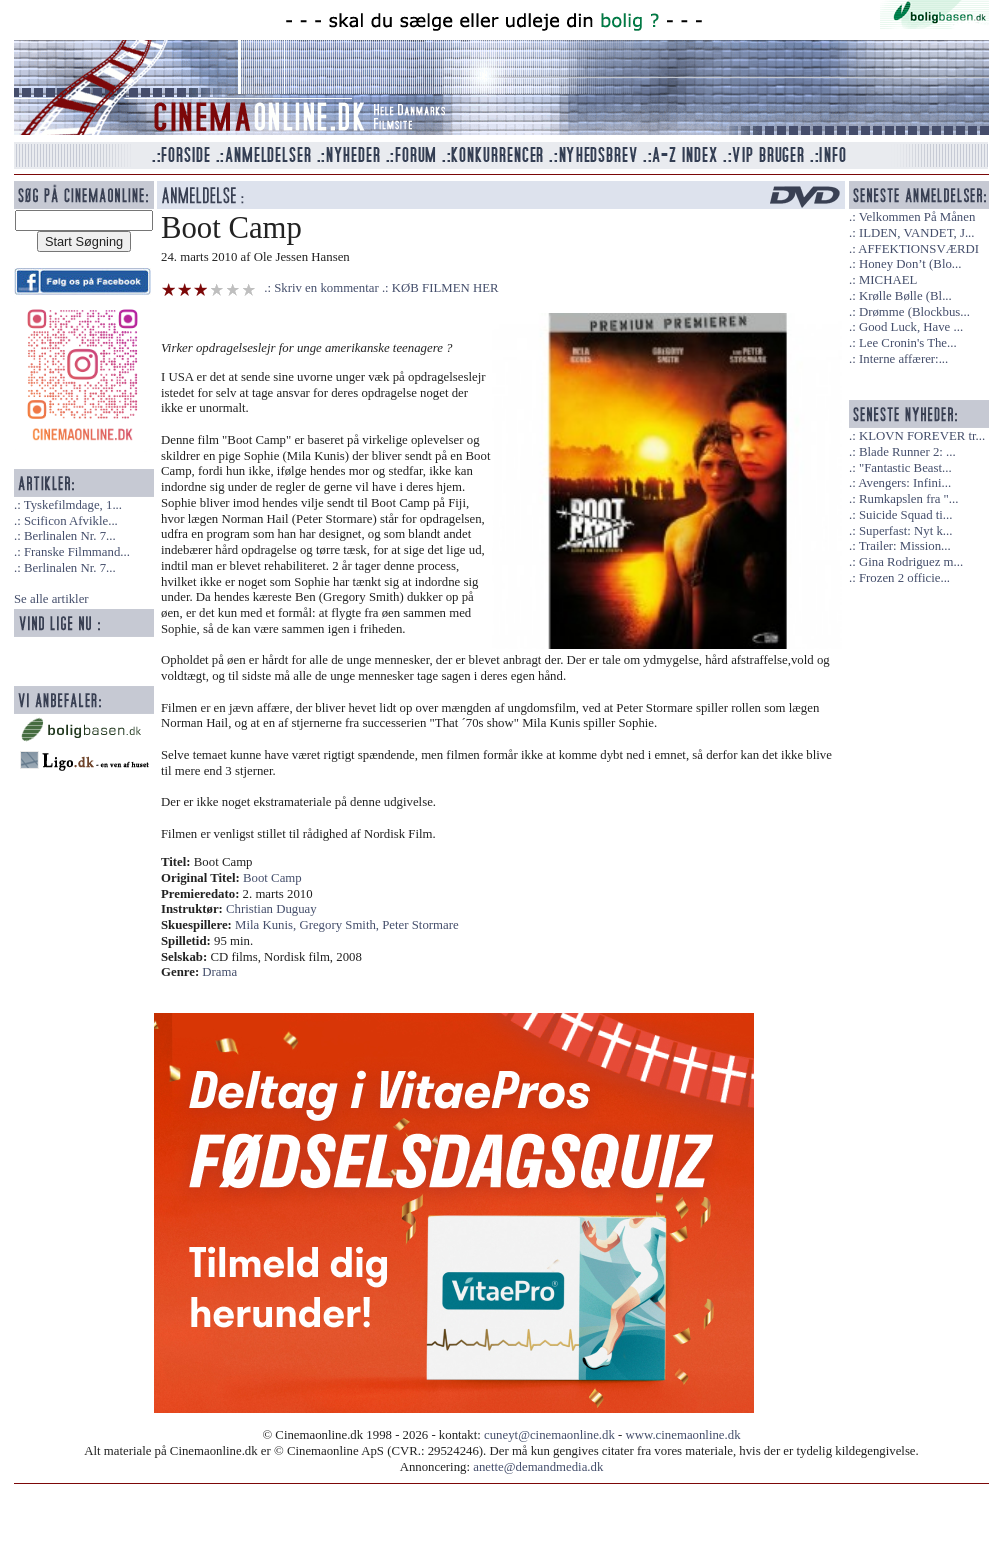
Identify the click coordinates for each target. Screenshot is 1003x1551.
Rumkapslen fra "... (908, 499)
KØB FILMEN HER (445, 288)
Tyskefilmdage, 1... (73, 505)
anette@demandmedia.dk (538, 1467)
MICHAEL (888, 280)
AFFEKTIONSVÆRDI (918, 249)
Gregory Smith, (340, 925)
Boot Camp (272, 878)
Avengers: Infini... (904, 483)
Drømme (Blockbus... (914, 312)
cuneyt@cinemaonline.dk (549, 1435)
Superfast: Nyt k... (905, 531)
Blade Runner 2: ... (907, 452)
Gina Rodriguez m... (911, 562)
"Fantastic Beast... (905, 468)
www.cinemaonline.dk (683, 1435)
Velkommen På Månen (917, 217)
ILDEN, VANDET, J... (917, 233)
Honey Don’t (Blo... (910, 264)
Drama (219, 972)
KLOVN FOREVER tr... (922, 436)
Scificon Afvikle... (71, 521)
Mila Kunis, (267, 925)
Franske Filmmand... (77, 552)
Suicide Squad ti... (905, 515)
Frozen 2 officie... (904, 578)
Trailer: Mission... (905, 546)
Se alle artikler (51, 599)
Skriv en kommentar (326, 288)
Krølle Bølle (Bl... (905, 296)
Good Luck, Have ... (911, 327)
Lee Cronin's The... (908, 343)
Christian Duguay (271, 909)
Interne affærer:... (903, 359)
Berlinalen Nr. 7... (70, 536)
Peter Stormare (420, 925)
